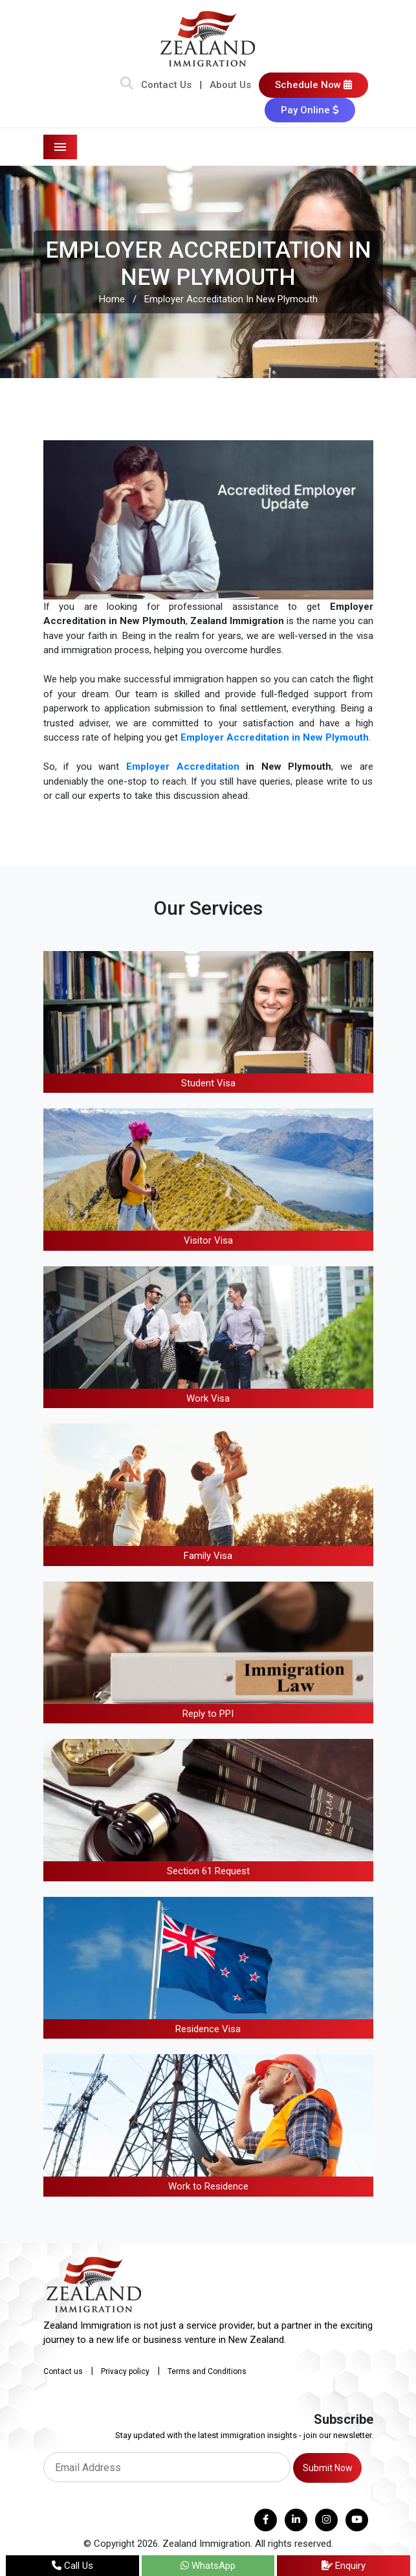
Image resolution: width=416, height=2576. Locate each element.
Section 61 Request (208, 1871)
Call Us (72, 2565)
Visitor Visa (208, 1240)
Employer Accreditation (182, 766)
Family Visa (208, 1556)
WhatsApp (208, 2565)
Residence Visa (208, 2029)
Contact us (63, 2371)
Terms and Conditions (207, 2371)
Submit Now (328, 2468)
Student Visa (208, 1083)
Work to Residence (208, 2186)
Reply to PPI (208, 1713)
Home (112, 299)
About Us (230, 85)
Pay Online (310, 110)
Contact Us (166, 85)
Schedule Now (313, 85)
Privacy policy (125, 2371)
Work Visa (208, 1398)
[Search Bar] (126, 85)
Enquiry (344, 2565)
